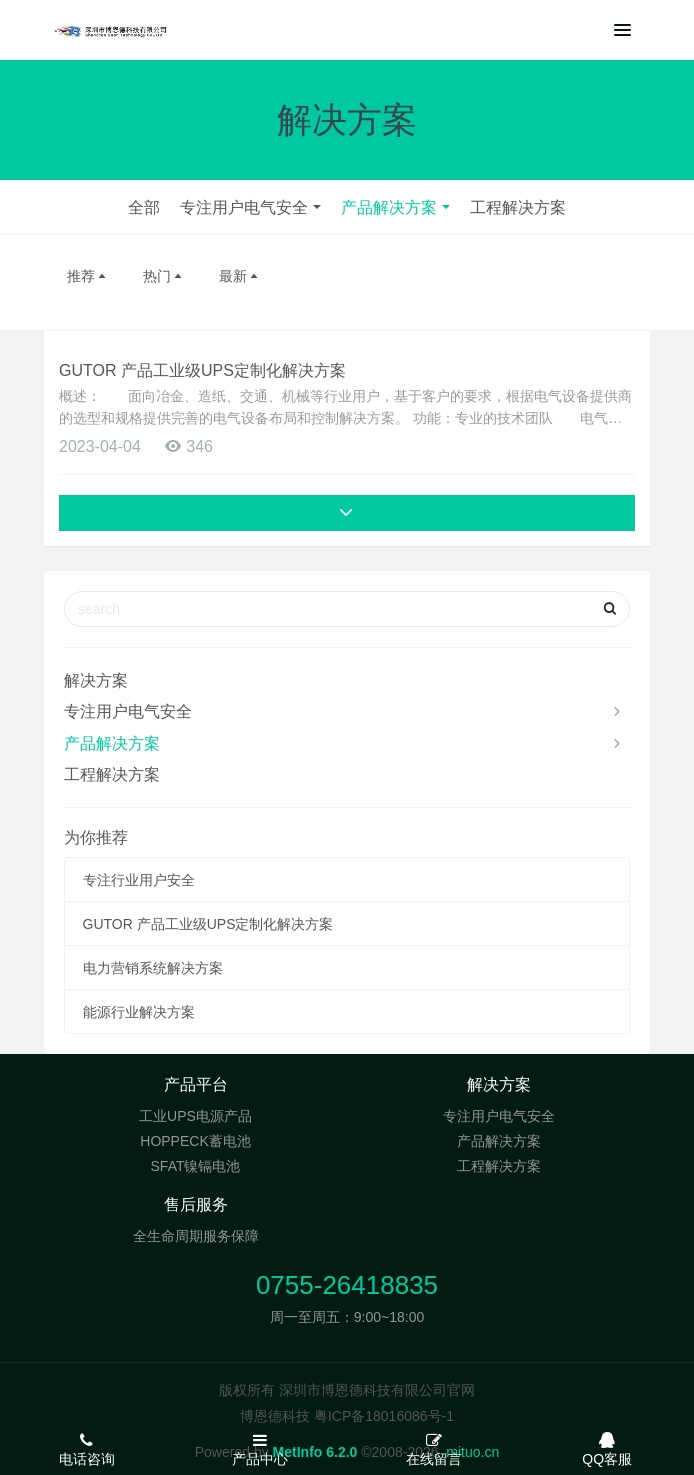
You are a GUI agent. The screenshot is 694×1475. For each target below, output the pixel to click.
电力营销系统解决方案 (153, 968)
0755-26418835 (347, 1285)
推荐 (88, 276)
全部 (144, 207)
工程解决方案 (518, 207)
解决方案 (96, 680)
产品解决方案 (389, 207)
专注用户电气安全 (244, 207)
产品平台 (196, 1084)
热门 (164, 276)
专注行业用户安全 (139, 880)
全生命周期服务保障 (196, 1236)
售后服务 (196, 1204)
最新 (240, 276)
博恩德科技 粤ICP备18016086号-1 (347, 1416)
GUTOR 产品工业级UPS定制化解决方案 (202, 370)
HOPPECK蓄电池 (195, 1141)
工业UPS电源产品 (195, 1116)
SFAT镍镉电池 (196, 1166)
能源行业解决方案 (139, 1012)
